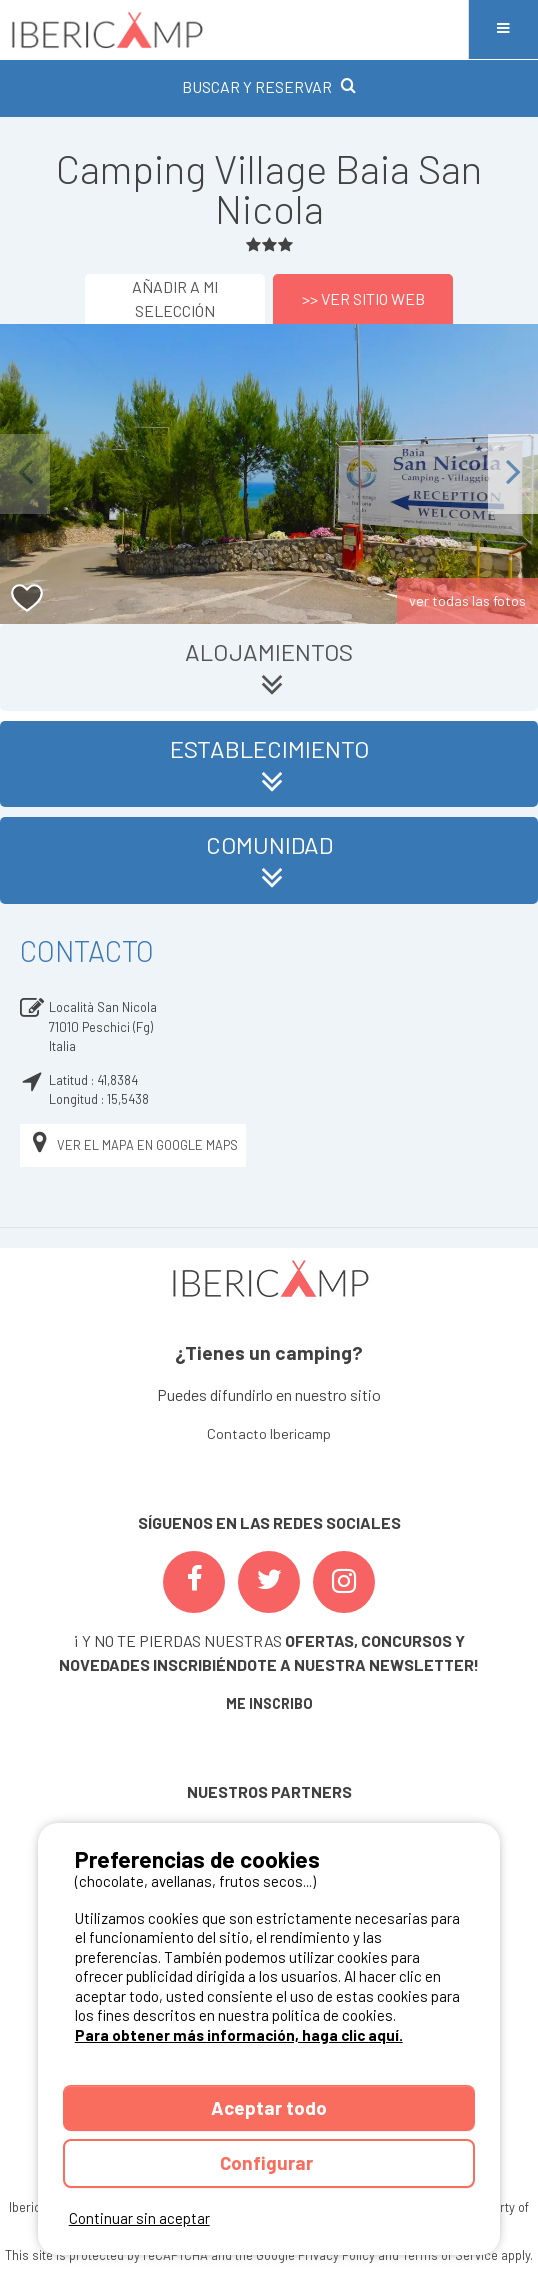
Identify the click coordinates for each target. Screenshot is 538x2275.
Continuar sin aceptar (139, 2218)
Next (513, 473)
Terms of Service (450, 2255)
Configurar (268, 2162)
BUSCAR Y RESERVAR (269, 86)
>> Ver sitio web (363, 298)
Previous (25, 473)
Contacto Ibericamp (269, 1433)
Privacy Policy (336, 2255)
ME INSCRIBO (269, 1703)
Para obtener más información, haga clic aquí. (239, 2035)
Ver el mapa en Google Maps (133, 1145)
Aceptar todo (269, 2107)
